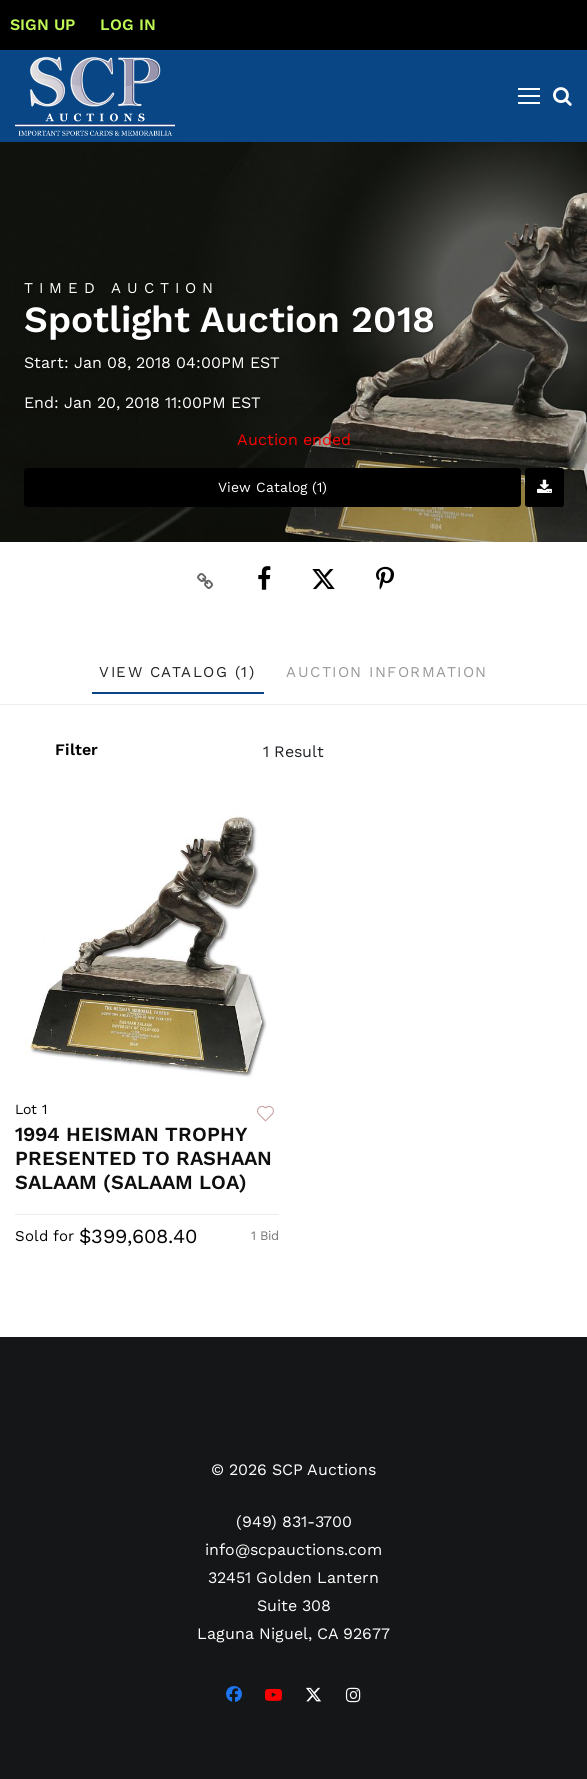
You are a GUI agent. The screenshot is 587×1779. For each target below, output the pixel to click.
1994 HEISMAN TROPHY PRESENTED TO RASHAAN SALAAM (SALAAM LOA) (143, 1158)
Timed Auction (121, 288)
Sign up (42, 24)
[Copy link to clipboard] (205, 580)
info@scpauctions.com (293, 1549)
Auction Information (387, 672)
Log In (128, 24)
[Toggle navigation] (529, 96)
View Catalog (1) (272, 487)
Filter (75, 749)
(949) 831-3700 (294, 1521)
